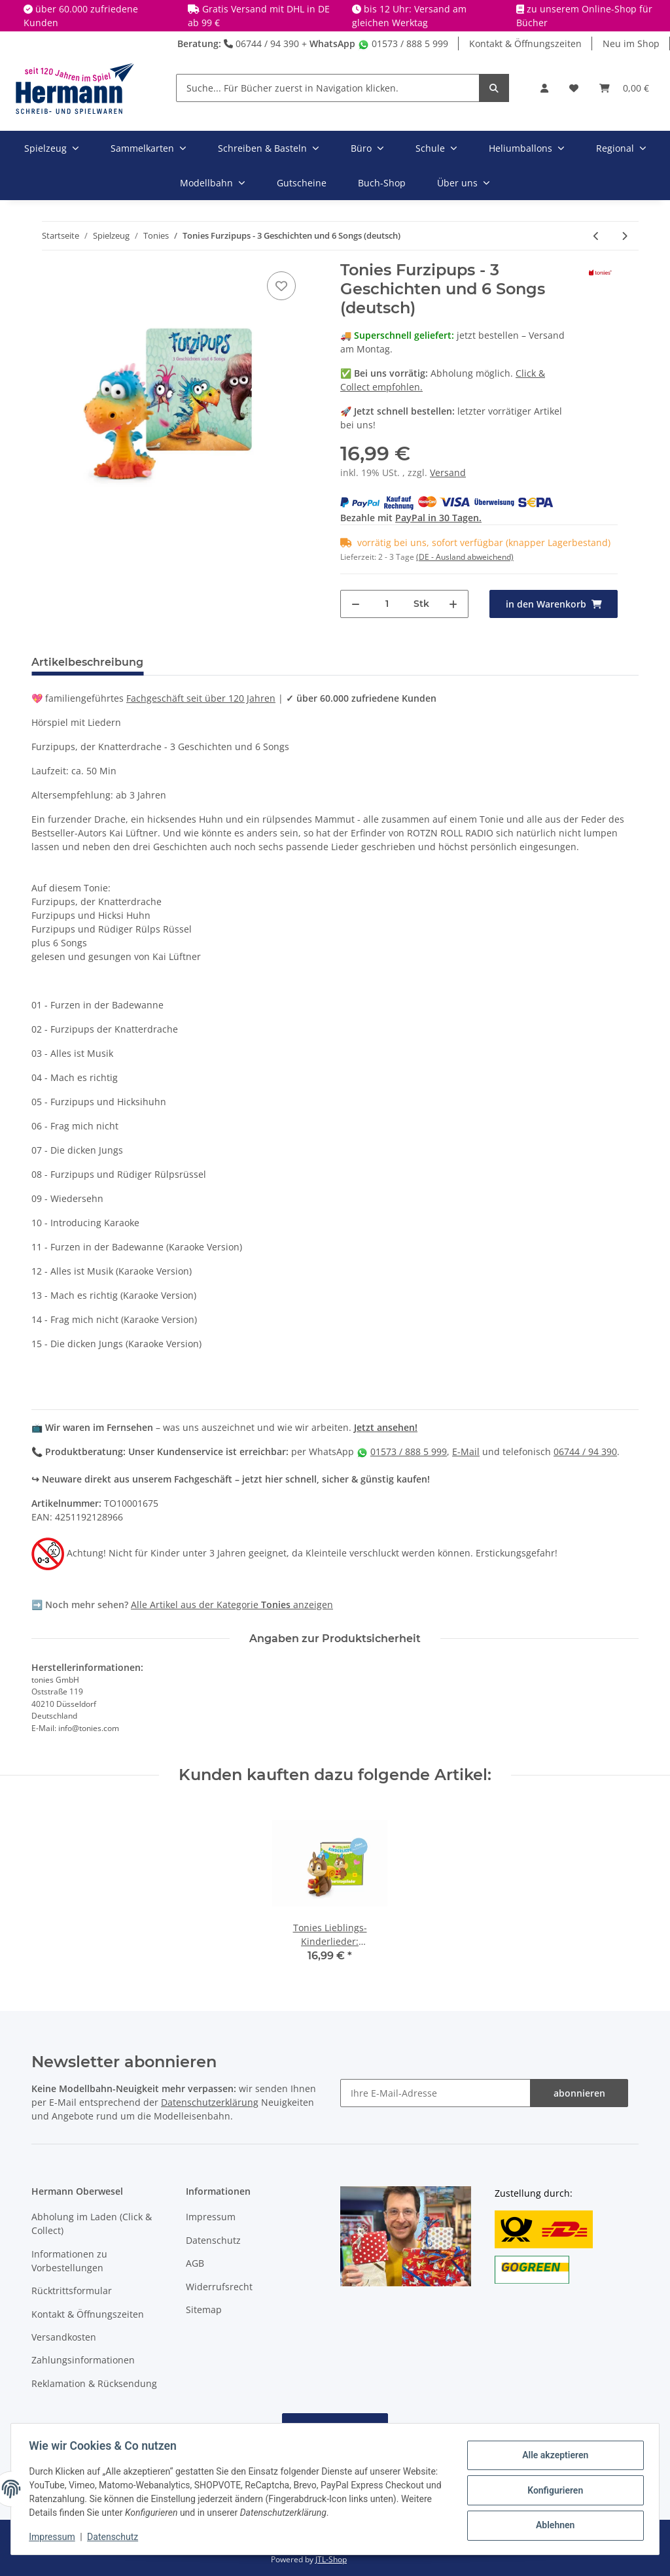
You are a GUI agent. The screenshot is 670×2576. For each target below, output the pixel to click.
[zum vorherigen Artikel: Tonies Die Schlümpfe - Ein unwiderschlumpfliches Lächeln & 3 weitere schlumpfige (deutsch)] (596, 236)
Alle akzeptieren (552, 2456)
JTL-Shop (331, 2559)
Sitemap (204, 2309)
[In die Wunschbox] (281, 285)
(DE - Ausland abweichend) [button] (465, 556)
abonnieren (579, 2093)
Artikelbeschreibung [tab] (87, 662)
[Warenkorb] (624, 88)
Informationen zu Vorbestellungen (69, 2261)
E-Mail (466, 1451)
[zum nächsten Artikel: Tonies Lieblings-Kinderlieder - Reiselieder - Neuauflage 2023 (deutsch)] (624, 236)
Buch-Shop (382, 183)
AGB (195, 2263)
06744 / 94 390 (261, 43)
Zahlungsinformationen (83, 2360)
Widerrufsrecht (219, 2286)
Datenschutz (213, 2240)
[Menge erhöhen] (453, 604)
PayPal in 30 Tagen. (438, 517)
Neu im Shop (631, 43)
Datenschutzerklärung (209, 2102)
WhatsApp (332, 43)
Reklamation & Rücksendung (94, 2383)
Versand (448, 472)
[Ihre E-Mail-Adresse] (435, 2093)
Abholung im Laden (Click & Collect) (91, 2223)
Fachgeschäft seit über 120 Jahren (200, 698)
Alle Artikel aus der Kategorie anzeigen (232, 1604)
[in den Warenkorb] (553, 604)
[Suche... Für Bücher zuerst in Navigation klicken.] (328, 88)
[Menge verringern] (355, 604)
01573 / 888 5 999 (403, 43)
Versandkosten (63, 2337)
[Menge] (387, 604)
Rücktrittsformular (71, 2290)
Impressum (211, 2216)
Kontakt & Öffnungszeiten (525, 43)
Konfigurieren (552, 2490)
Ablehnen (552, 2524)
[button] (544, 88)
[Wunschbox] (574, 88)
